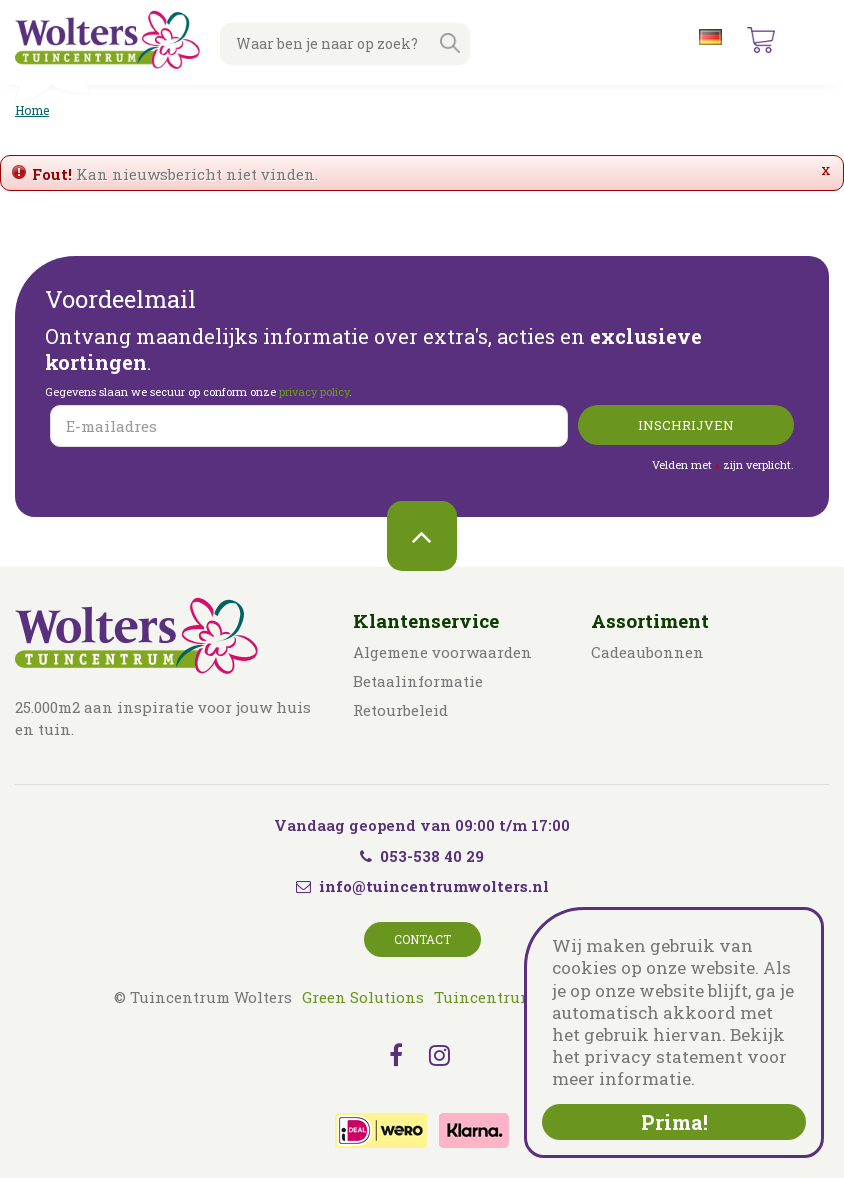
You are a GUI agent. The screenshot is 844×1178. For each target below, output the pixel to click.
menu (813, 40)
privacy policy (314, 391)
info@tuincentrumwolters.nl (434, 886)
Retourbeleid (400, 710)
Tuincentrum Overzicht (522, 997)
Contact (422, 939)
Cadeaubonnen (647, 652)
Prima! (674, 1122)
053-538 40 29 (422, 856)
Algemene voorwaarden (442, 652)
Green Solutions (363, 997)
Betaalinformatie (418, 681)
